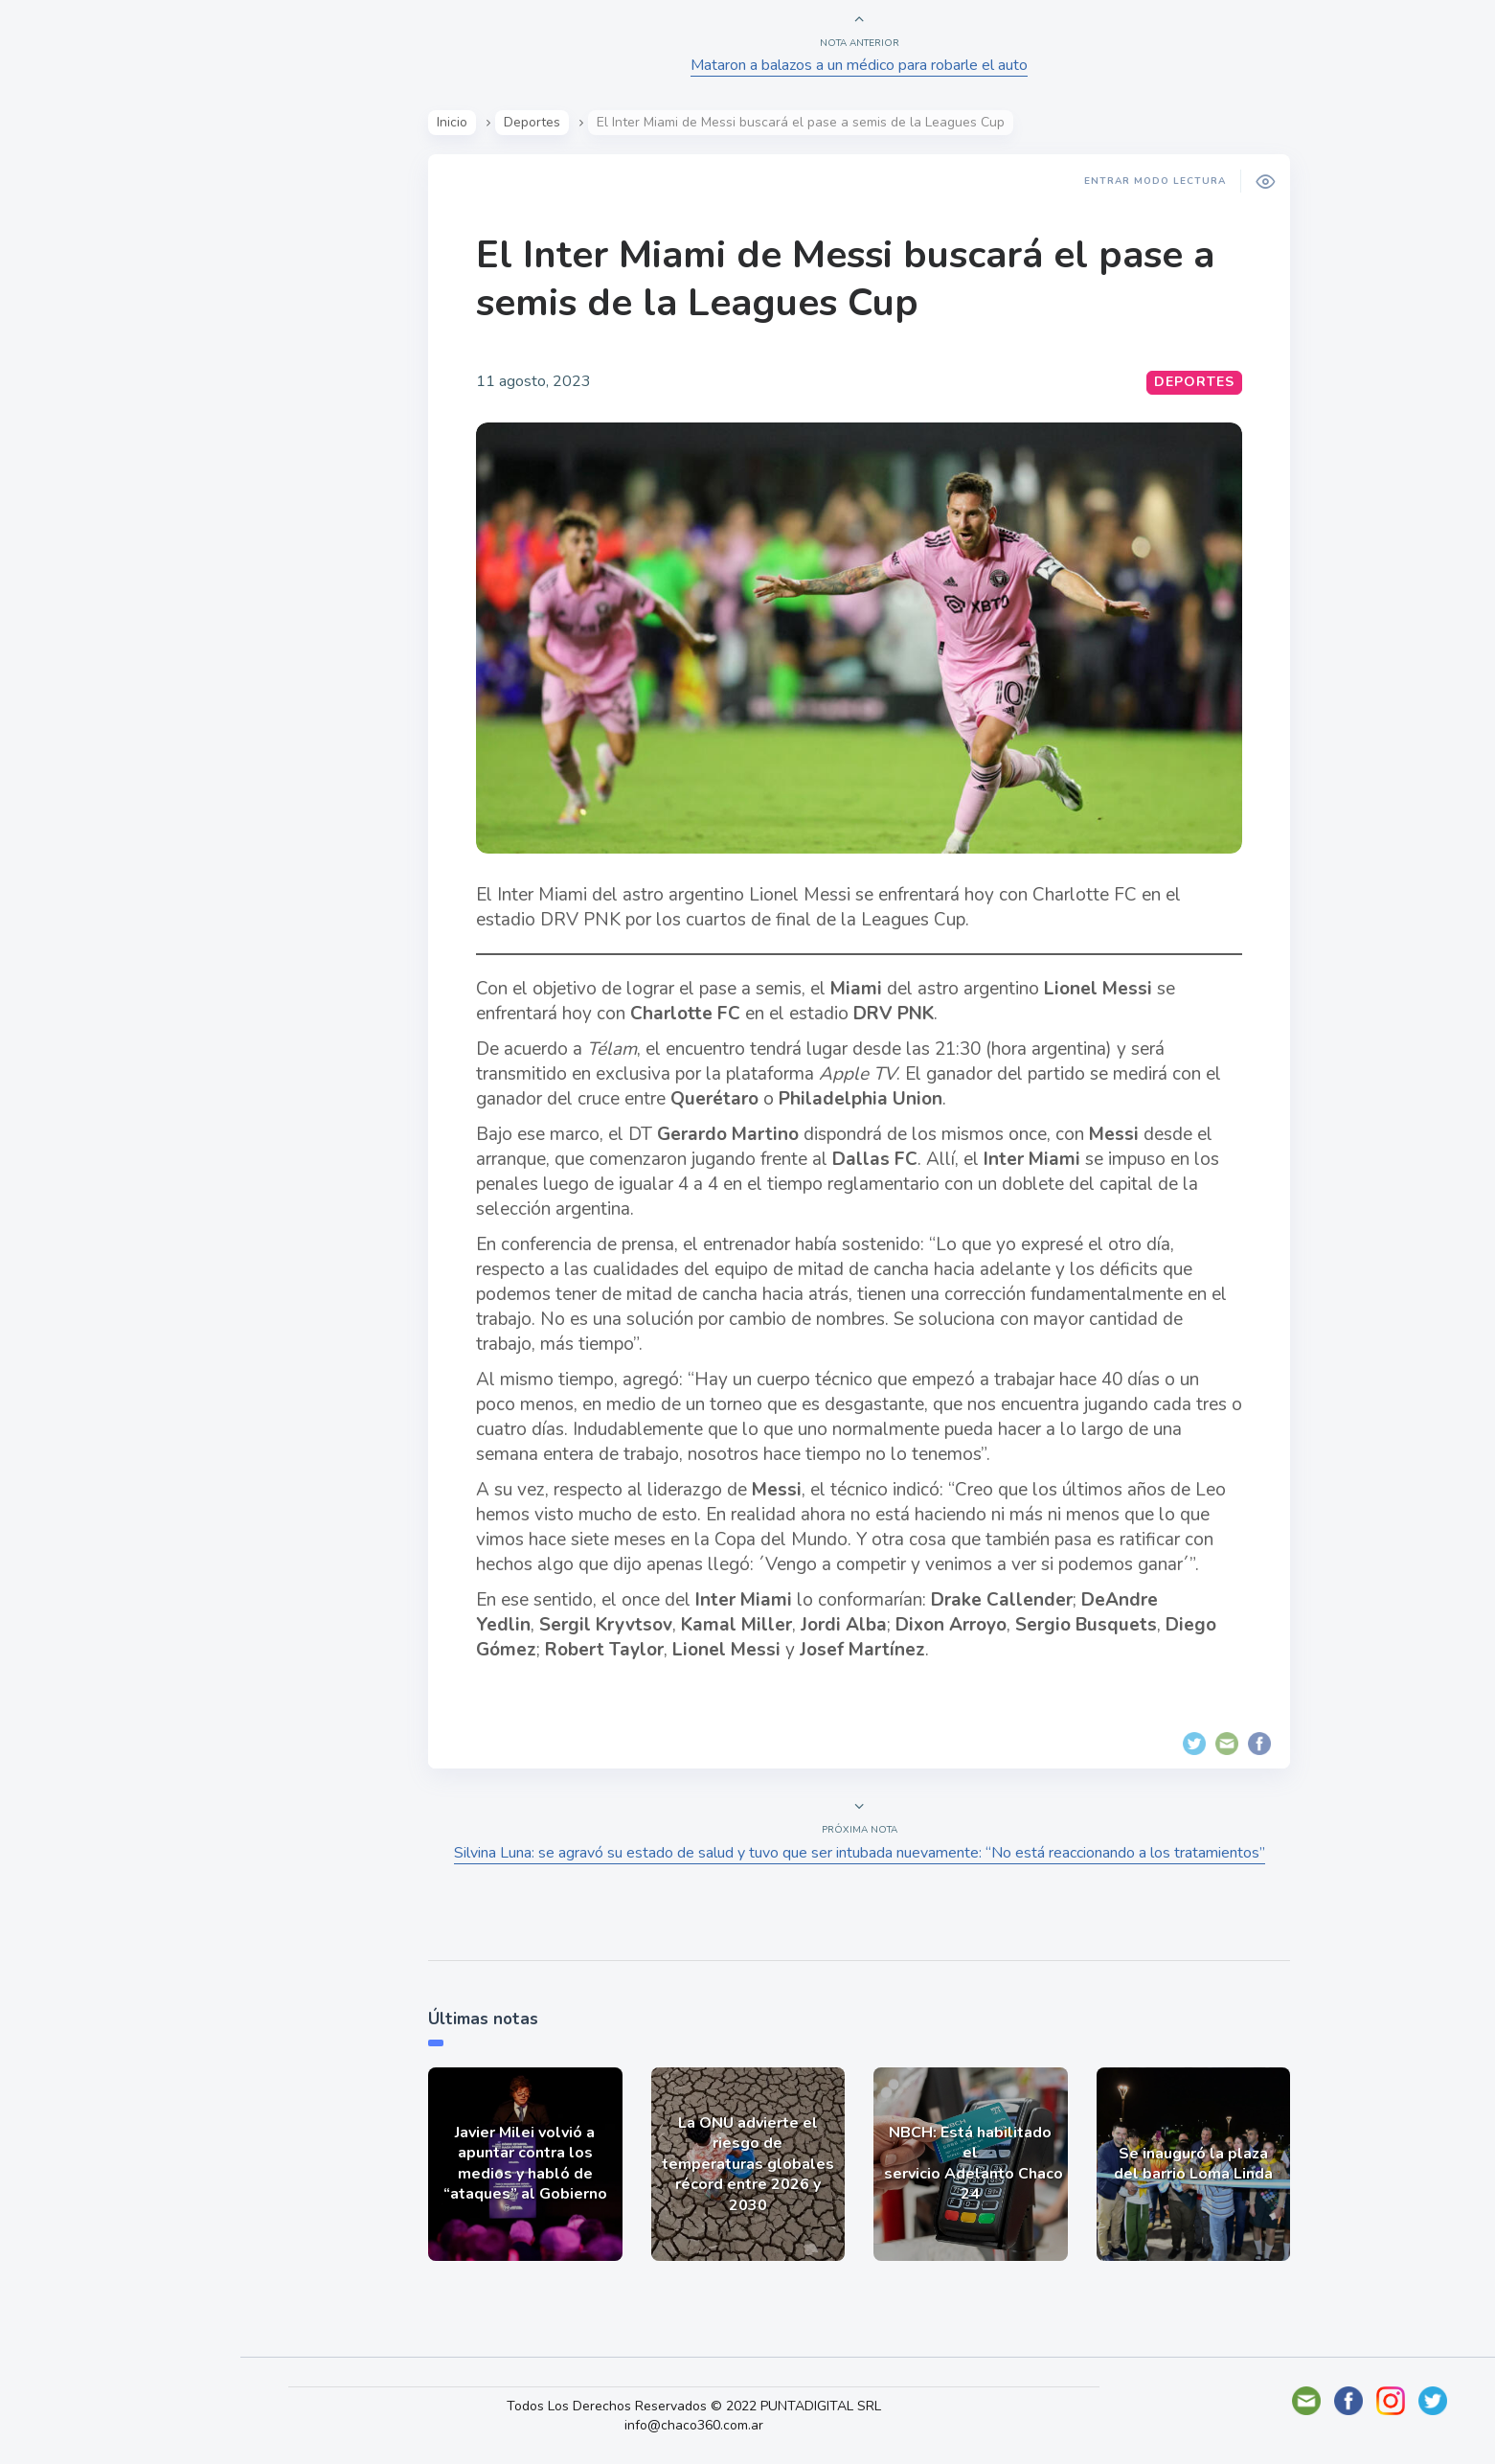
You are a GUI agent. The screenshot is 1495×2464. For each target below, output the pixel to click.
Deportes (75, 477)
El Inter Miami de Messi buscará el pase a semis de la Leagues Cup (849, 279)
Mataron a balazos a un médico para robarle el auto (862, 65)
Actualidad (81, 252)
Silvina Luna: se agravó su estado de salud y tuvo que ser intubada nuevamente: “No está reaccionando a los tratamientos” (862, 1852)
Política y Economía (115, 342)
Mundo (66, 387)
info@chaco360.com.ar (705, 2425)
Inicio (456, 122)
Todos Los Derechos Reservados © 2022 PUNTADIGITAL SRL (705, 2406)
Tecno (62, 432)
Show (60, 297)
